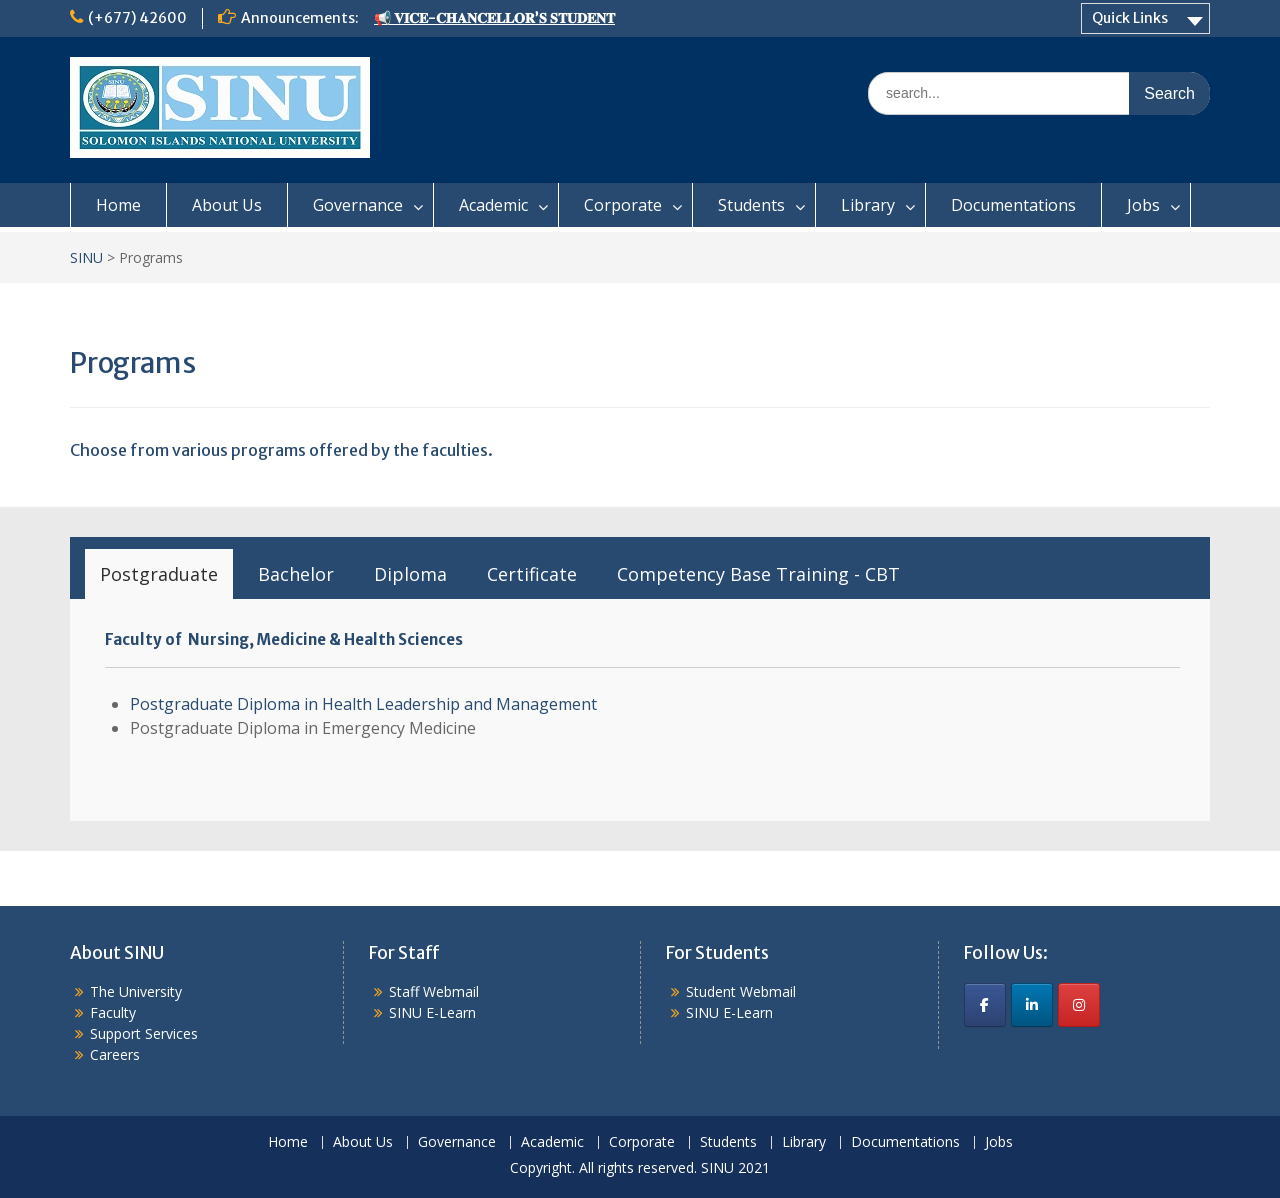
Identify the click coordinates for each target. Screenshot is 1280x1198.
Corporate (623, 205)
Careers (115, 1054)
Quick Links (1130, 18)
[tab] (159, 574)
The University (136, 991)
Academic (493, 205)
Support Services (144, 1033)
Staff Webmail (434, 991)
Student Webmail (741, 991)
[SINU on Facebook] (985, 1005)
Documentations (1013, 205)
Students (751, 205)
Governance (358, 205)
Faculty (113, 1012)
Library (868, 205)
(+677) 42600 (137, 18)
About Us (227, 205)
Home (118, 205)
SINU (86, 257)
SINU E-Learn (432, 1012)
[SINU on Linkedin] (1032, 1005)
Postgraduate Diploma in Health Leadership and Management (363, 704)
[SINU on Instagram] (1079, 1005)
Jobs (1143, 205)
